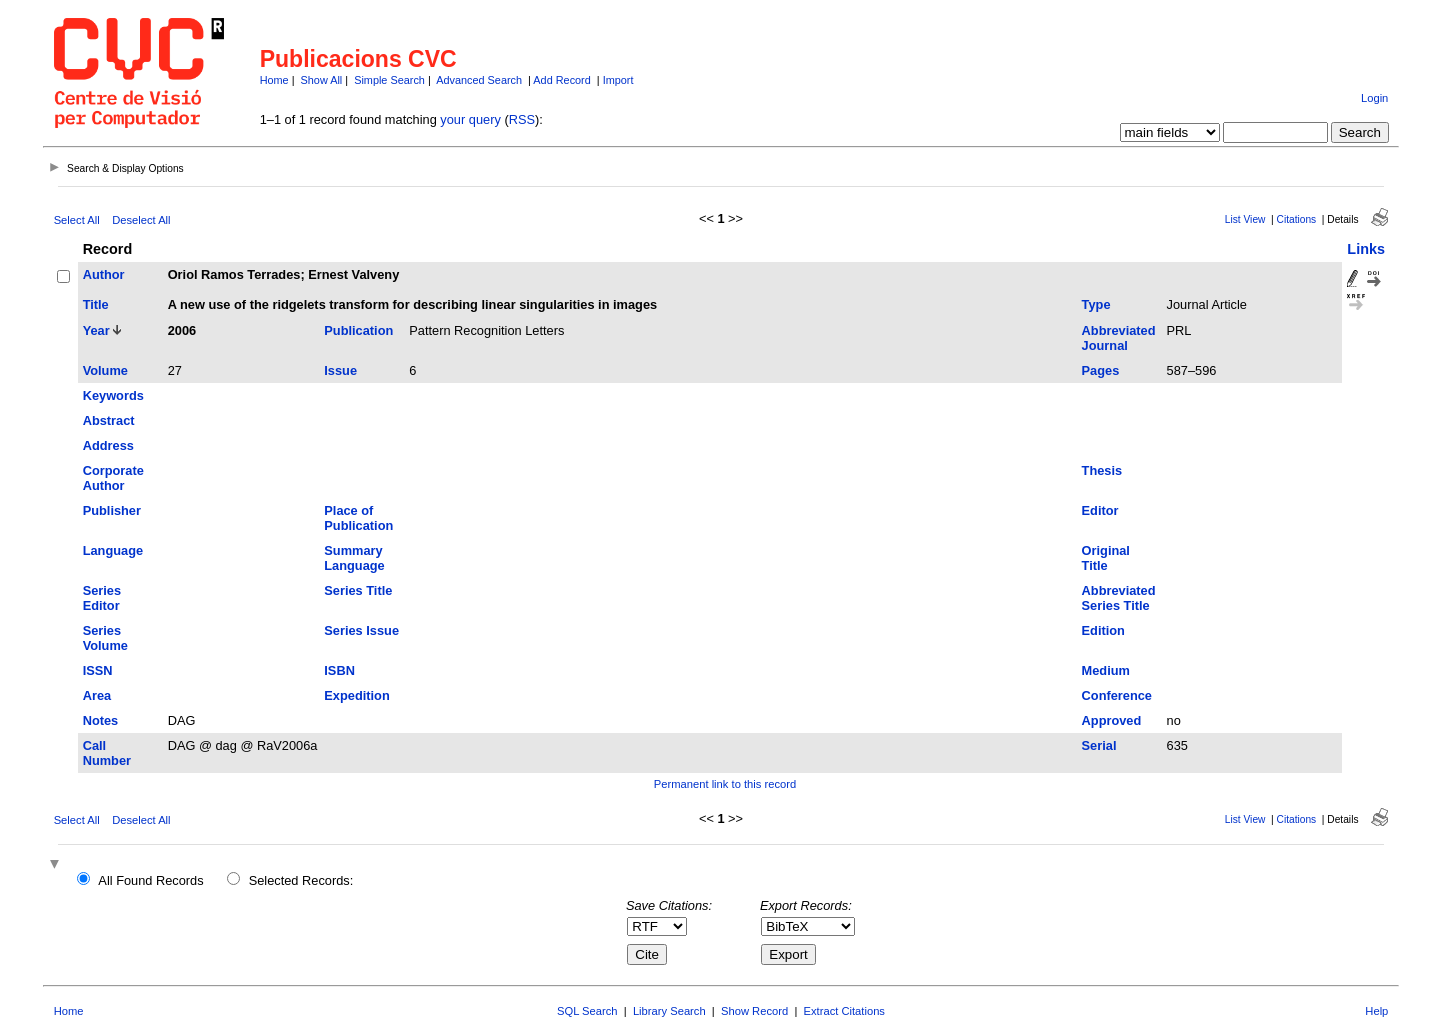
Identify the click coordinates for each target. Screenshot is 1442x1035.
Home (274, 80)
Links (1366, 249)
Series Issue (361, 630)
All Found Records (150, 880)
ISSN (98, 670)
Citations (1297, 219)
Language (113, 550)
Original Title (1106, 558)
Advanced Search (479, 80)
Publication (358, 330)
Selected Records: (301, 880)
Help (1376, 1011)
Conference (1117, 695)
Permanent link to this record (725, 784)
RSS (522, 119)
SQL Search (587, 1011)
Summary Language (354, 558)
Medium (1106, 670)
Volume (105, 370)
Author (104, 274)
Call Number (107, 753)
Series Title (358, 590)
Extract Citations (844, 1011)
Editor (1100, 510)
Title (96, 304)
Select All (77, 220)
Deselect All (141, 220)
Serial (1099, 745)
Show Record (754, 1011)
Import (618, 80)
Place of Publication (358, 518)
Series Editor (102, 598)
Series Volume (105, 638)
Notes (101, 720)
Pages (1101, 370)
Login (1374, 98)
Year (96, 330)
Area (97, 695)
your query (470, 119)
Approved (1112, 720)
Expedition (356, 695)
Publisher (112, 510)
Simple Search (389, 80)
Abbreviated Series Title (1119, 598)
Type (1096, 304)
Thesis (1102, 470)
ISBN (339, 670)
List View (1245, 219)
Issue (340, 370)
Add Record (561, 80)
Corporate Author (113, 478)
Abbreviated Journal (1119, 338)
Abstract (109, 420)
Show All (322, 80)
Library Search (669, 1011)
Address (108, 445)
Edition (1103, 630)
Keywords (113, 395)
